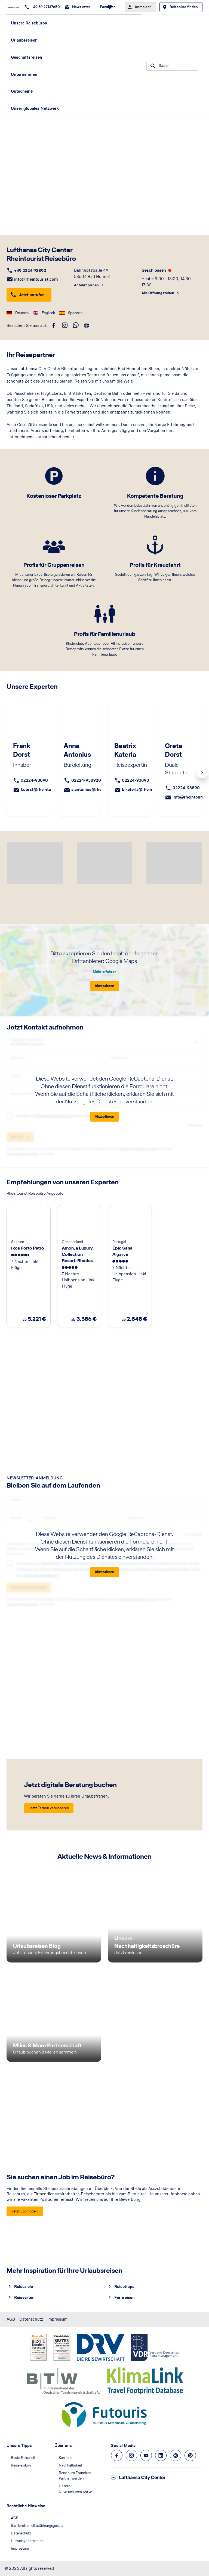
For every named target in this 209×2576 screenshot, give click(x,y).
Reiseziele (23, 2286)
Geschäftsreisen (26, 57)
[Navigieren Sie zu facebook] (116, 2455)
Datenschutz (31, 2319)
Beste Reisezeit (23, 2457)
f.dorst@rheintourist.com (45, 789)
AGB (11, 2319)
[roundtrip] (86, 325)
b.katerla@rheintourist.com (148, 789)
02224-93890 (34, 780)
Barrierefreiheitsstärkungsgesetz (37, 2525)
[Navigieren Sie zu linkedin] (161, 2455)
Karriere (65, 2457)
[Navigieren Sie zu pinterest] (190, 2455)
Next (202, 772)
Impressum (57, 2319)
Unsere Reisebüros (29, 23)
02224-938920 (86, 780)
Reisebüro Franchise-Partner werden (76, 2475)
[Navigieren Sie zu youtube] (146, 2455)
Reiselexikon (21, 2465)
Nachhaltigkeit (70, 2465)
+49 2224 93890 (30, 270)
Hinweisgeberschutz (27, 2540)
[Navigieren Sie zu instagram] (131, 2455)
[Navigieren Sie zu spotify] (175, 2455)
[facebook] (54, 325)
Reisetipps (124, 2286)
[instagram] (65, 325)
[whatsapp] (75, 325)
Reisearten (24, 2297)
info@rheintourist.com (36, 279)
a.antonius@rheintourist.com (99, 789)
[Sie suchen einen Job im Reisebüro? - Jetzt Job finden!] (25, 2211)
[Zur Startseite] (14, 7)
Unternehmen (24, 74)
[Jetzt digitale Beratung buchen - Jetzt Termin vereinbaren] (48, 1808)
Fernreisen (124, 2297)
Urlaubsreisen (24, 40)
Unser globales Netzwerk (35, 108)
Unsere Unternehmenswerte (75, 2488)
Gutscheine (22, 91)
